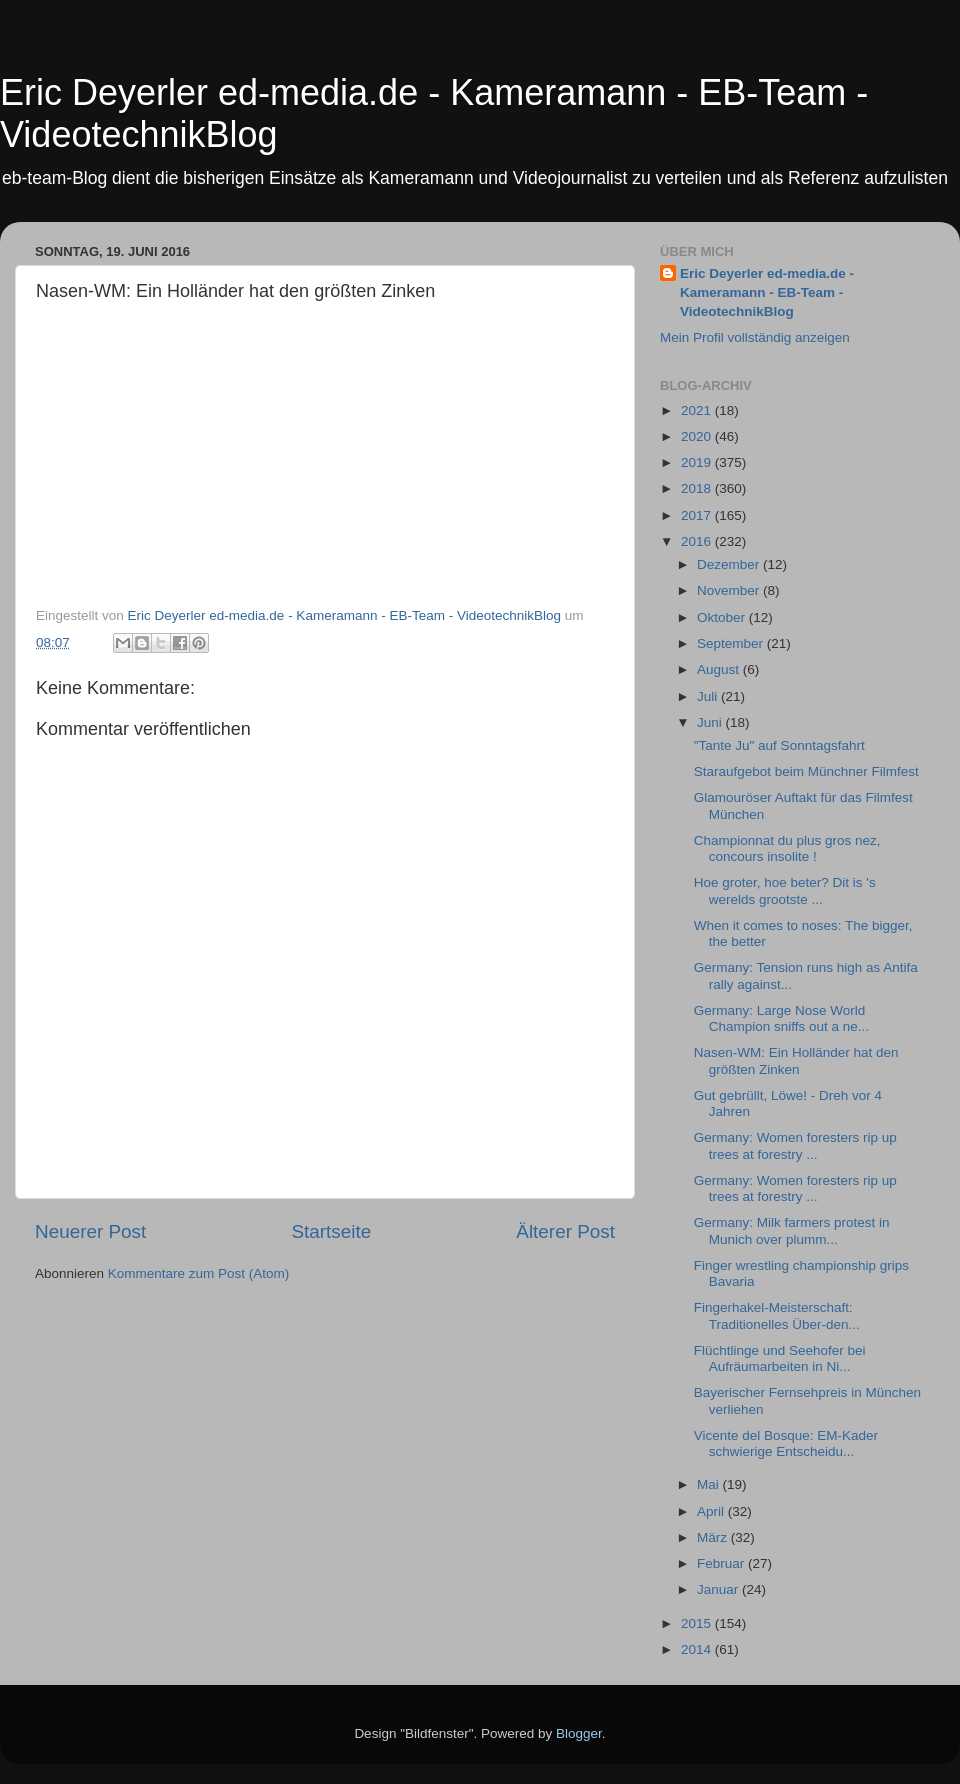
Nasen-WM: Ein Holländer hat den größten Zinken (796, 1060)
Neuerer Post (90, 1231)
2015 (698, 1623)
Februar (722, 1563)
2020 (698, 436)
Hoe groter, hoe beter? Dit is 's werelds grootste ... (785, 890)
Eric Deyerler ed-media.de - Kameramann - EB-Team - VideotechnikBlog (767, 292)
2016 (698, 541)
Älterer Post (565, 1231)
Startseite (331, 1231)
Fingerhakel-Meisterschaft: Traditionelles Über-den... (777, 1315)
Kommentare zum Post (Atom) (199, 1273)
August (720, 669)
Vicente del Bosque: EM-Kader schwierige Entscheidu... (786, 1443)
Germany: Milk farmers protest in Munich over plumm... (792, 1230)
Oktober (723, 617)
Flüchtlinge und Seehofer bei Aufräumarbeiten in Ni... (780, 1358)
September (732, 643)
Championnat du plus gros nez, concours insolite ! (787, 848)
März (714, 1537)
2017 (698, 515)
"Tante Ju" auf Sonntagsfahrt (779, 745)
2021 (698, 410)
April (712, 1511)
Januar (719, 1589)
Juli (709, 696)
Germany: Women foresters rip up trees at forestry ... (795, 1145)
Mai (710, 1484)
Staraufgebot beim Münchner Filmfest (806, 771)
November (730, 590)
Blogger (579, 1733)
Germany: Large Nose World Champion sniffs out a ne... (781, 1018)
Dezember (730, 564)
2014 (698, 1649)
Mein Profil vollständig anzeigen (755, 337)
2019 (698, 462)
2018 (698, 488)
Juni (711, 722)
